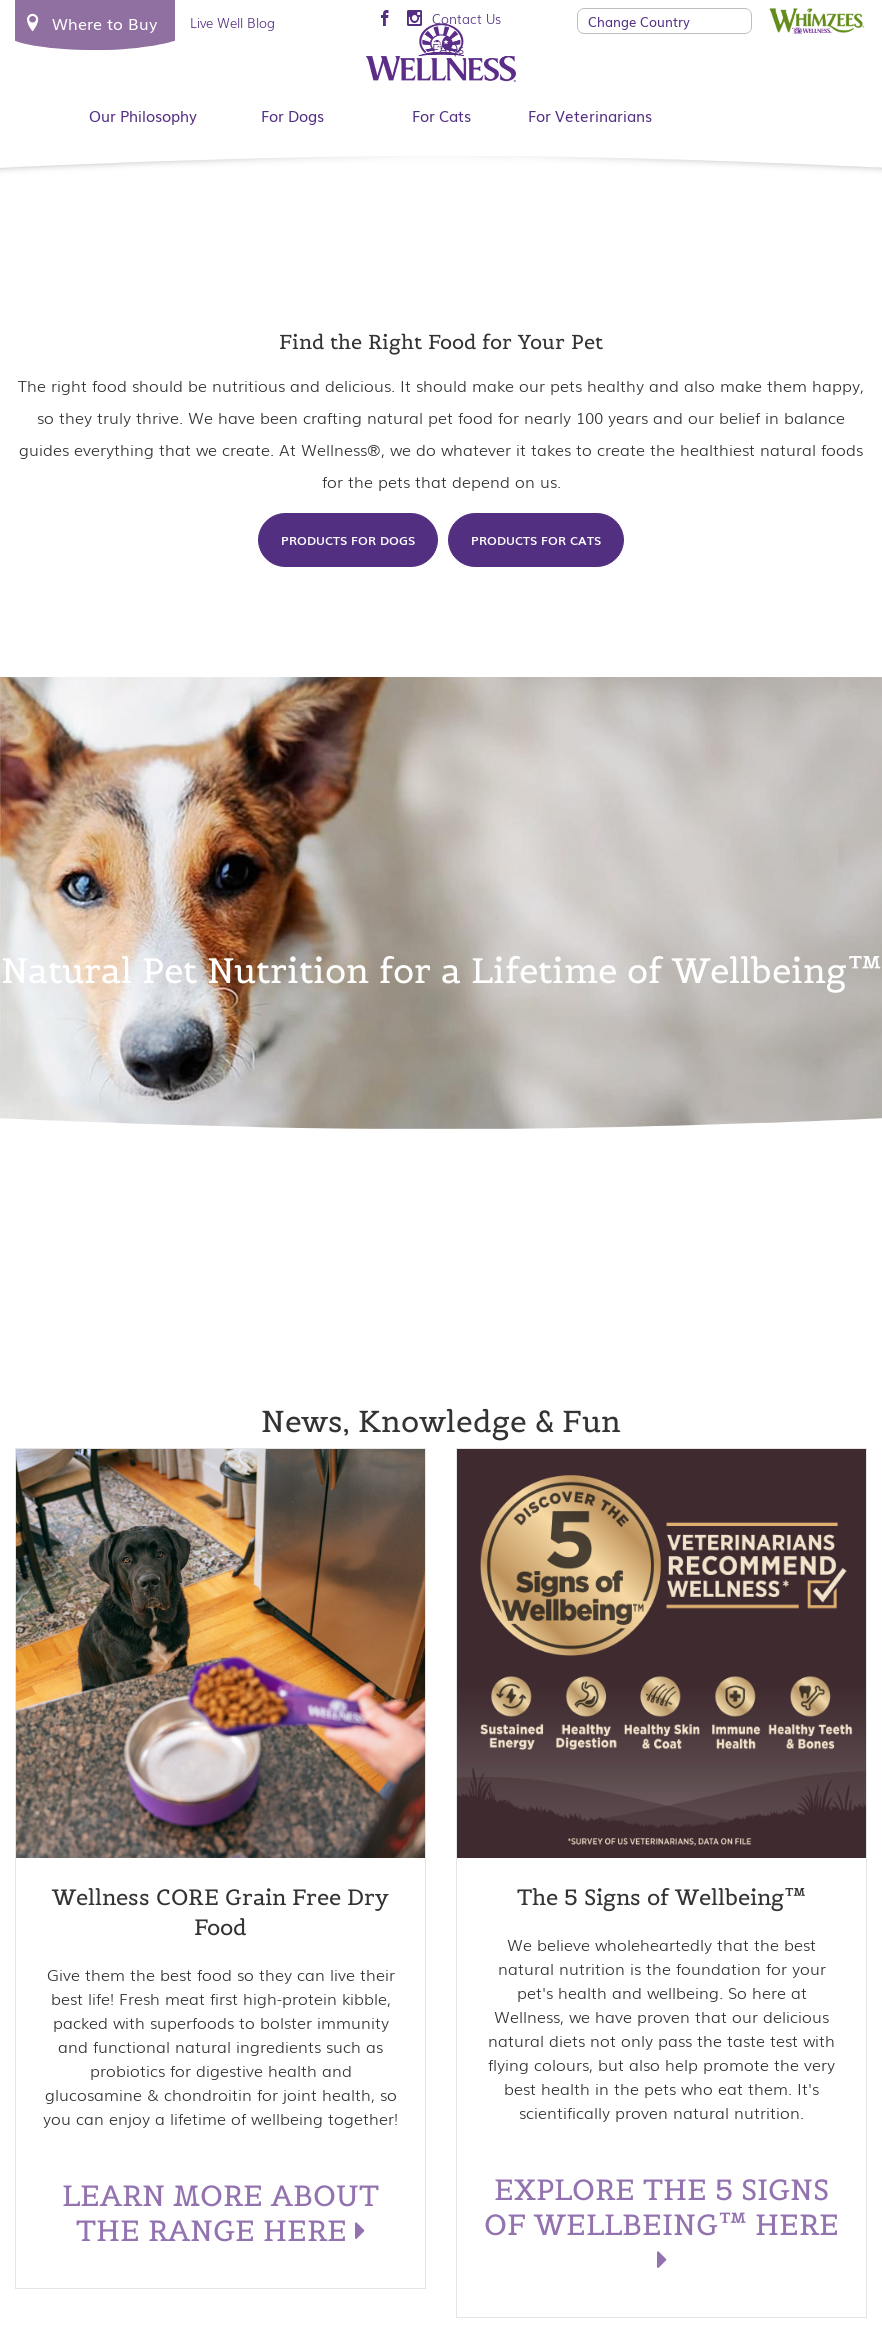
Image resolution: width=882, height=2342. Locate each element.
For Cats (441, 115)
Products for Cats (536, 540)
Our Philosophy (143, 115)
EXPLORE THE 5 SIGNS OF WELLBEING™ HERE (661, 2223)
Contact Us (466, 18)
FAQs (448, 48)
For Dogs (292, 115)
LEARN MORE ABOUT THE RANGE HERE (220, 2213)
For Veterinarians (590, 115)
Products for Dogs (348, 540)
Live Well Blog (232, 22)
